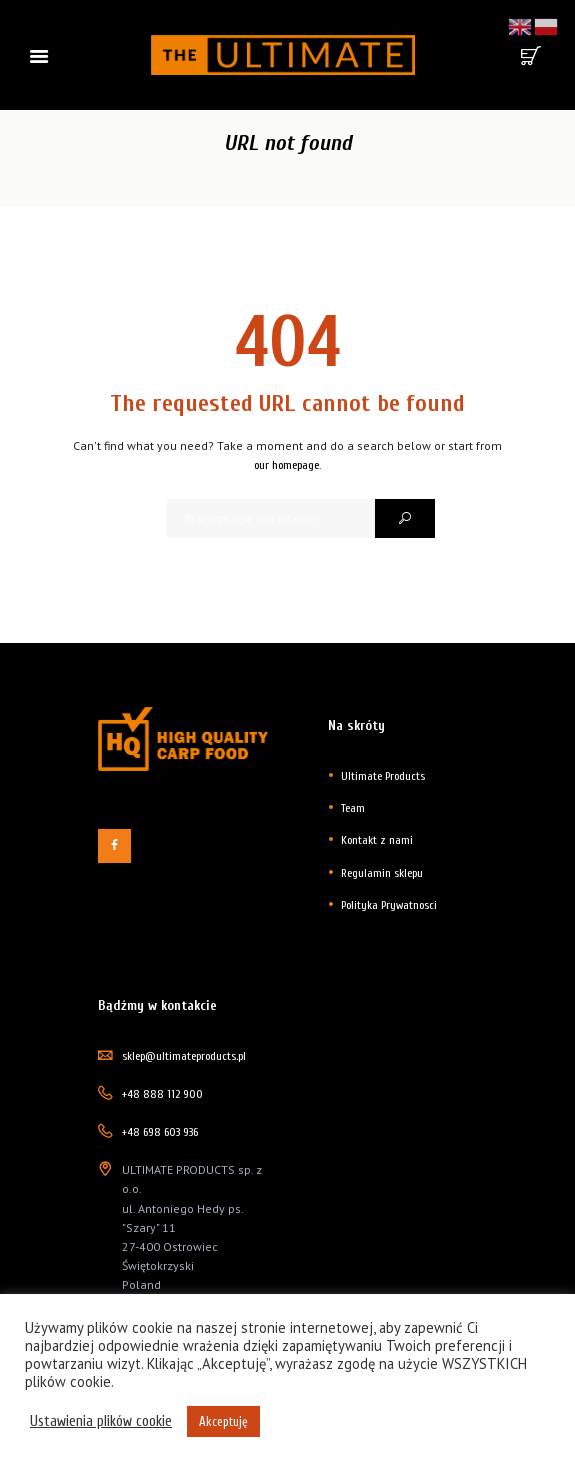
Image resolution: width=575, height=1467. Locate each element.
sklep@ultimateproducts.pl (184, 1056)
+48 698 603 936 (160, 1132)
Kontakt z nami (377, 840)
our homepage (286, 465)
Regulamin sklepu (382, 873)
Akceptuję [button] (223, 1421)
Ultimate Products (383, 776)
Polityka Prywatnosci (389, 905)
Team (353, 808)
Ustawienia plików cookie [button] (101, 1421)
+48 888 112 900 (162, 1094)
